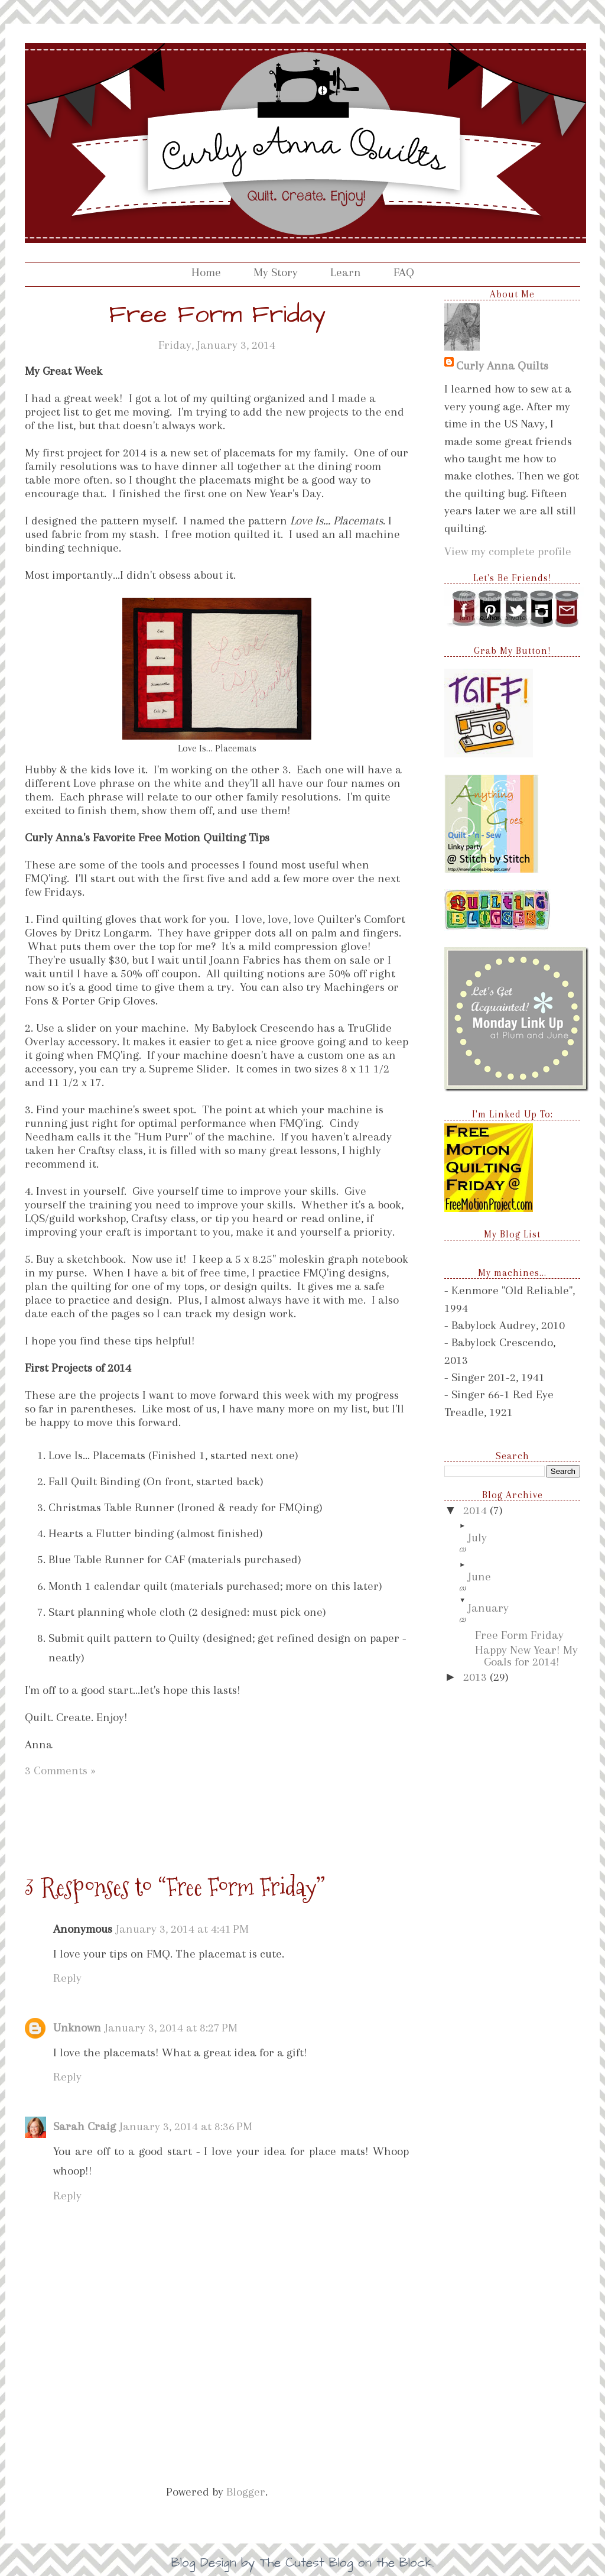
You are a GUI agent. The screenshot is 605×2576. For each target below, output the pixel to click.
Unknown (77, 2027)
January (488, 1608)
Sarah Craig (84, 2126)
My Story (275, 272)
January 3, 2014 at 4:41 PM (182, 1929)
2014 (476, 1510)
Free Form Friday (519, 1635)
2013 (476, 1677)
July (477, 1537)
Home (206, 272)
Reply (67, 1978)
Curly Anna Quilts (502, 365)
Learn (345, 272)
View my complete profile (507, 551)
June (479, 1576)
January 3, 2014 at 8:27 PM (171, 2027)
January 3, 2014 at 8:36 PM (185, 2126)
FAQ (403, 272)
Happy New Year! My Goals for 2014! (526, 1655)
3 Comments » (60, 1770)
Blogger (245, 2492)
